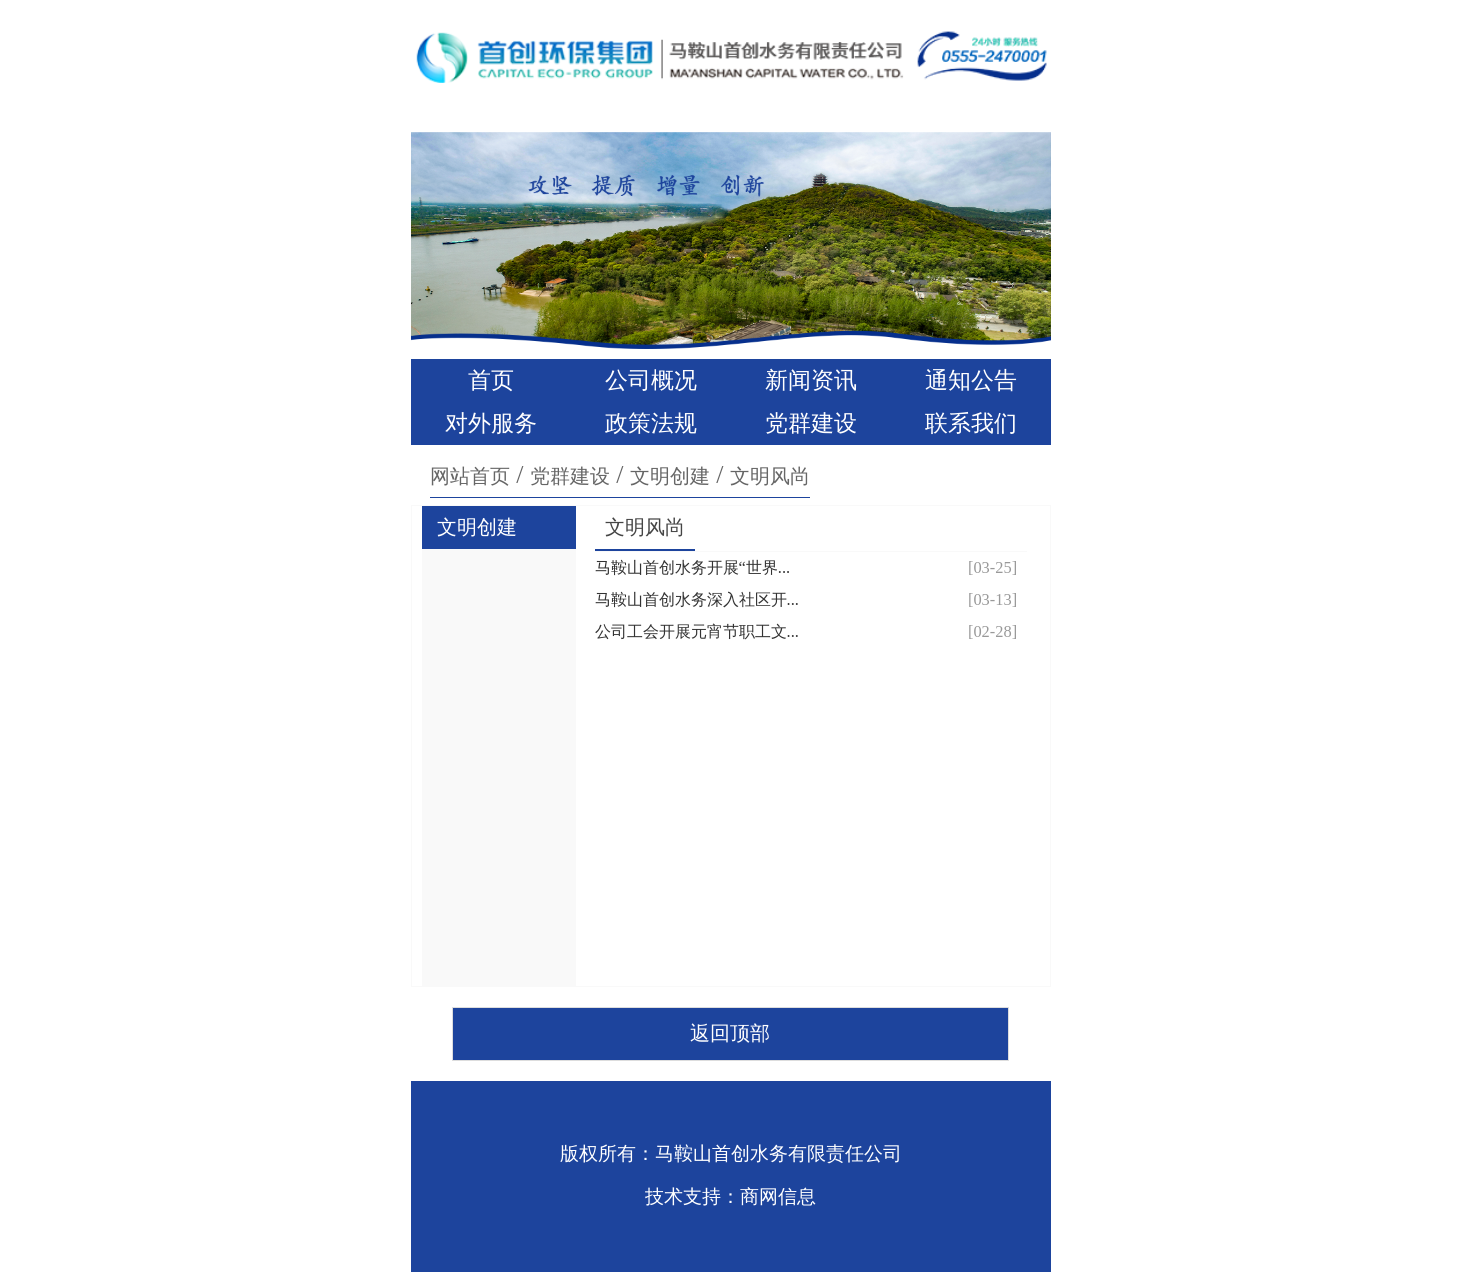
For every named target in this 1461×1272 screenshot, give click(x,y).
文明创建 (670, 476)
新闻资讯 (811, 380)
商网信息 (778, 1196)
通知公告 (971, 380)
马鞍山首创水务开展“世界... (693, 567)
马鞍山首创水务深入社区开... (697, 599)
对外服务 (491, 423)
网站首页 (470, 476)
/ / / (620, 474)
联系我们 (971, 423)
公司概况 (651, 380)
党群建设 (811, 423)
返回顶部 (730, 1033)
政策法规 (651, 423)
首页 (491, 380)
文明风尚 (770, 476)
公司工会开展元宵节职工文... (697, 631)
